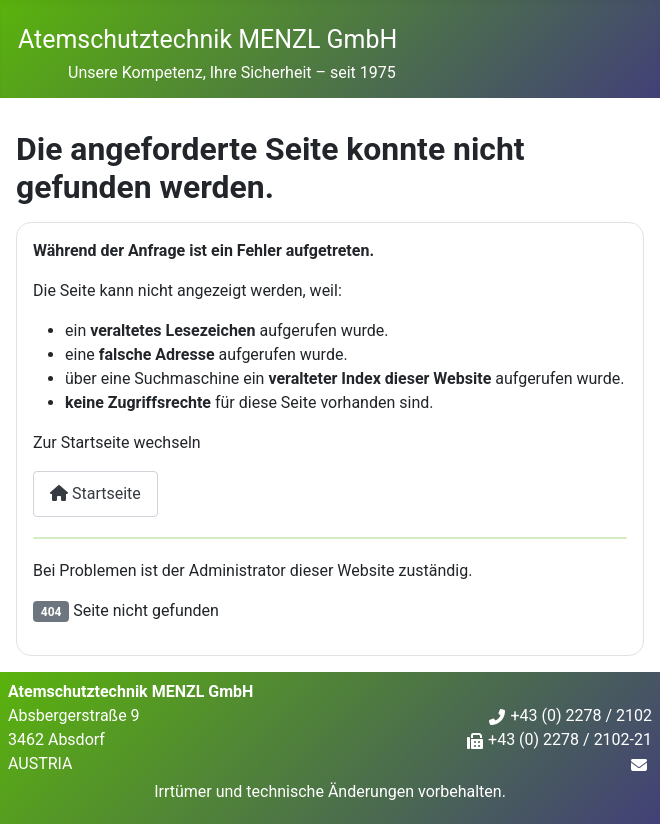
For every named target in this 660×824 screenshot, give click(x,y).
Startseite (95, 493)
